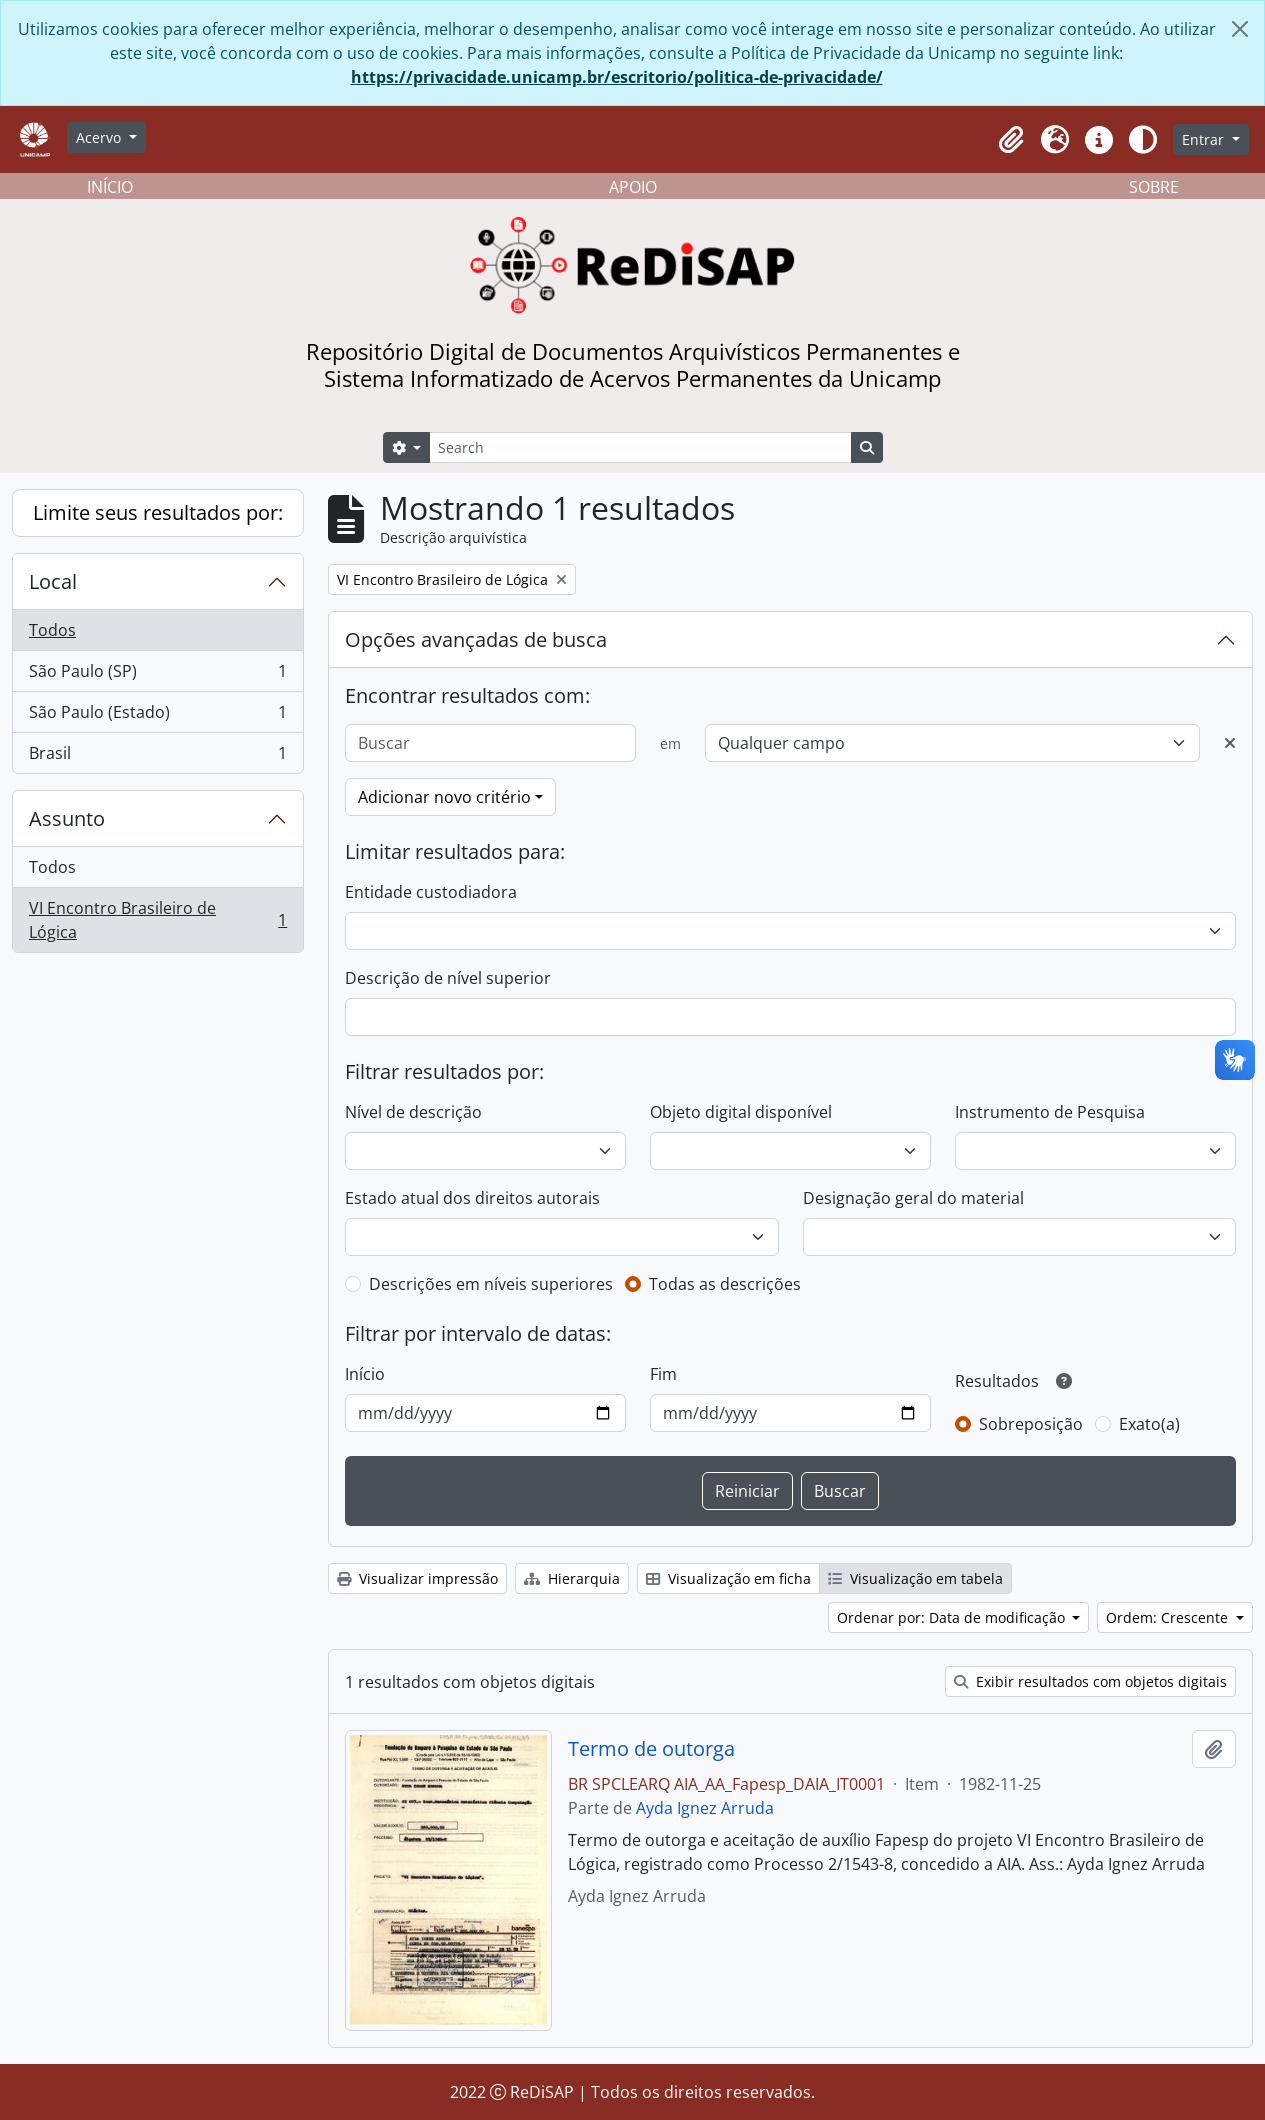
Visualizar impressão (417, 1578)
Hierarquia (572, 1578)
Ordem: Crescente (1169, 1617)
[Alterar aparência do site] (1143, 140)
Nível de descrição (413, 1112)
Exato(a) (1149, 1424)
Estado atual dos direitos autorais (472, 1198)
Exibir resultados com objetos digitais (1090, 1681)
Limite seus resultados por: (158, 512)
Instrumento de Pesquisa (1050, 1112)
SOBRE (1154, 187)
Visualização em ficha (728, 1578)
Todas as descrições (725, 1284)
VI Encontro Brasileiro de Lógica (157, 920)
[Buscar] (490, 743)
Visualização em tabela (915, 1578)
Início (365, 1374)
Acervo (100, 137)
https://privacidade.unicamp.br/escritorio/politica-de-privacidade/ (617, 77)
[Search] (640, 447)
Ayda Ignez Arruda (705, 1808)
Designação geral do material (913, 1198)
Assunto (67, 818)
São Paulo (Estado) (157, 716)
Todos (52, 630)
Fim (663, 1374)
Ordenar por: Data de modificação (953, 1617)
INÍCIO (110, 187)
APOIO (633, 187)
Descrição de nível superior (448, 978)
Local (53, 581)
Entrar (1205, 139)
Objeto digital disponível (741, 1112)
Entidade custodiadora (431, 892)
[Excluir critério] (1230, 743)
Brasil (157, 757)
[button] (1011, 140)
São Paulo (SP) (157, 675)
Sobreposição (1031, 1424)
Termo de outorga (651, 1749)
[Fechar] (1240, 29)
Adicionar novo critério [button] (444, 797)
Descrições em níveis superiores (491, 1284)
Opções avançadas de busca (476, 639)
